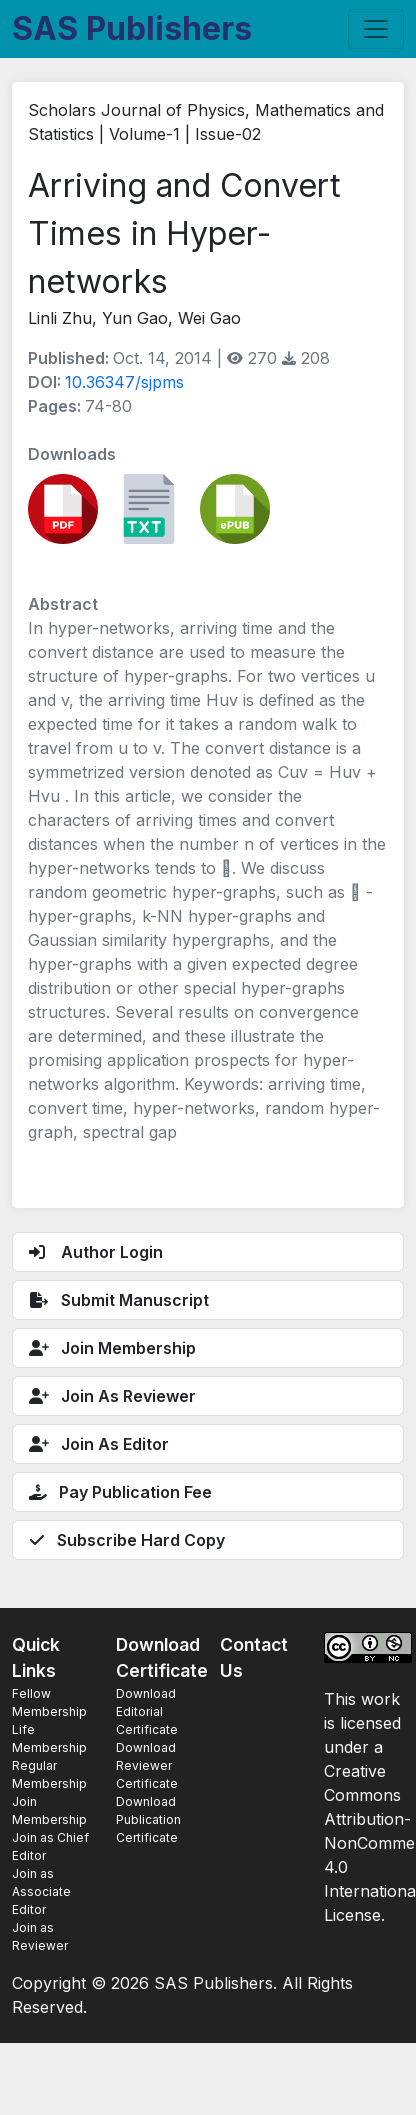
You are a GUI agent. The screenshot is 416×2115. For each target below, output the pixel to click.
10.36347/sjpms (124, 382)
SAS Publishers (132, 28)
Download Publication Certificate (148, 1819)
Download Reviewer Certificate (147, 1765)
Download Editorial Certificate (147, 1711)
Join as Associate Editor (41, 1891)
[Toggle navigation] (376, 29)
